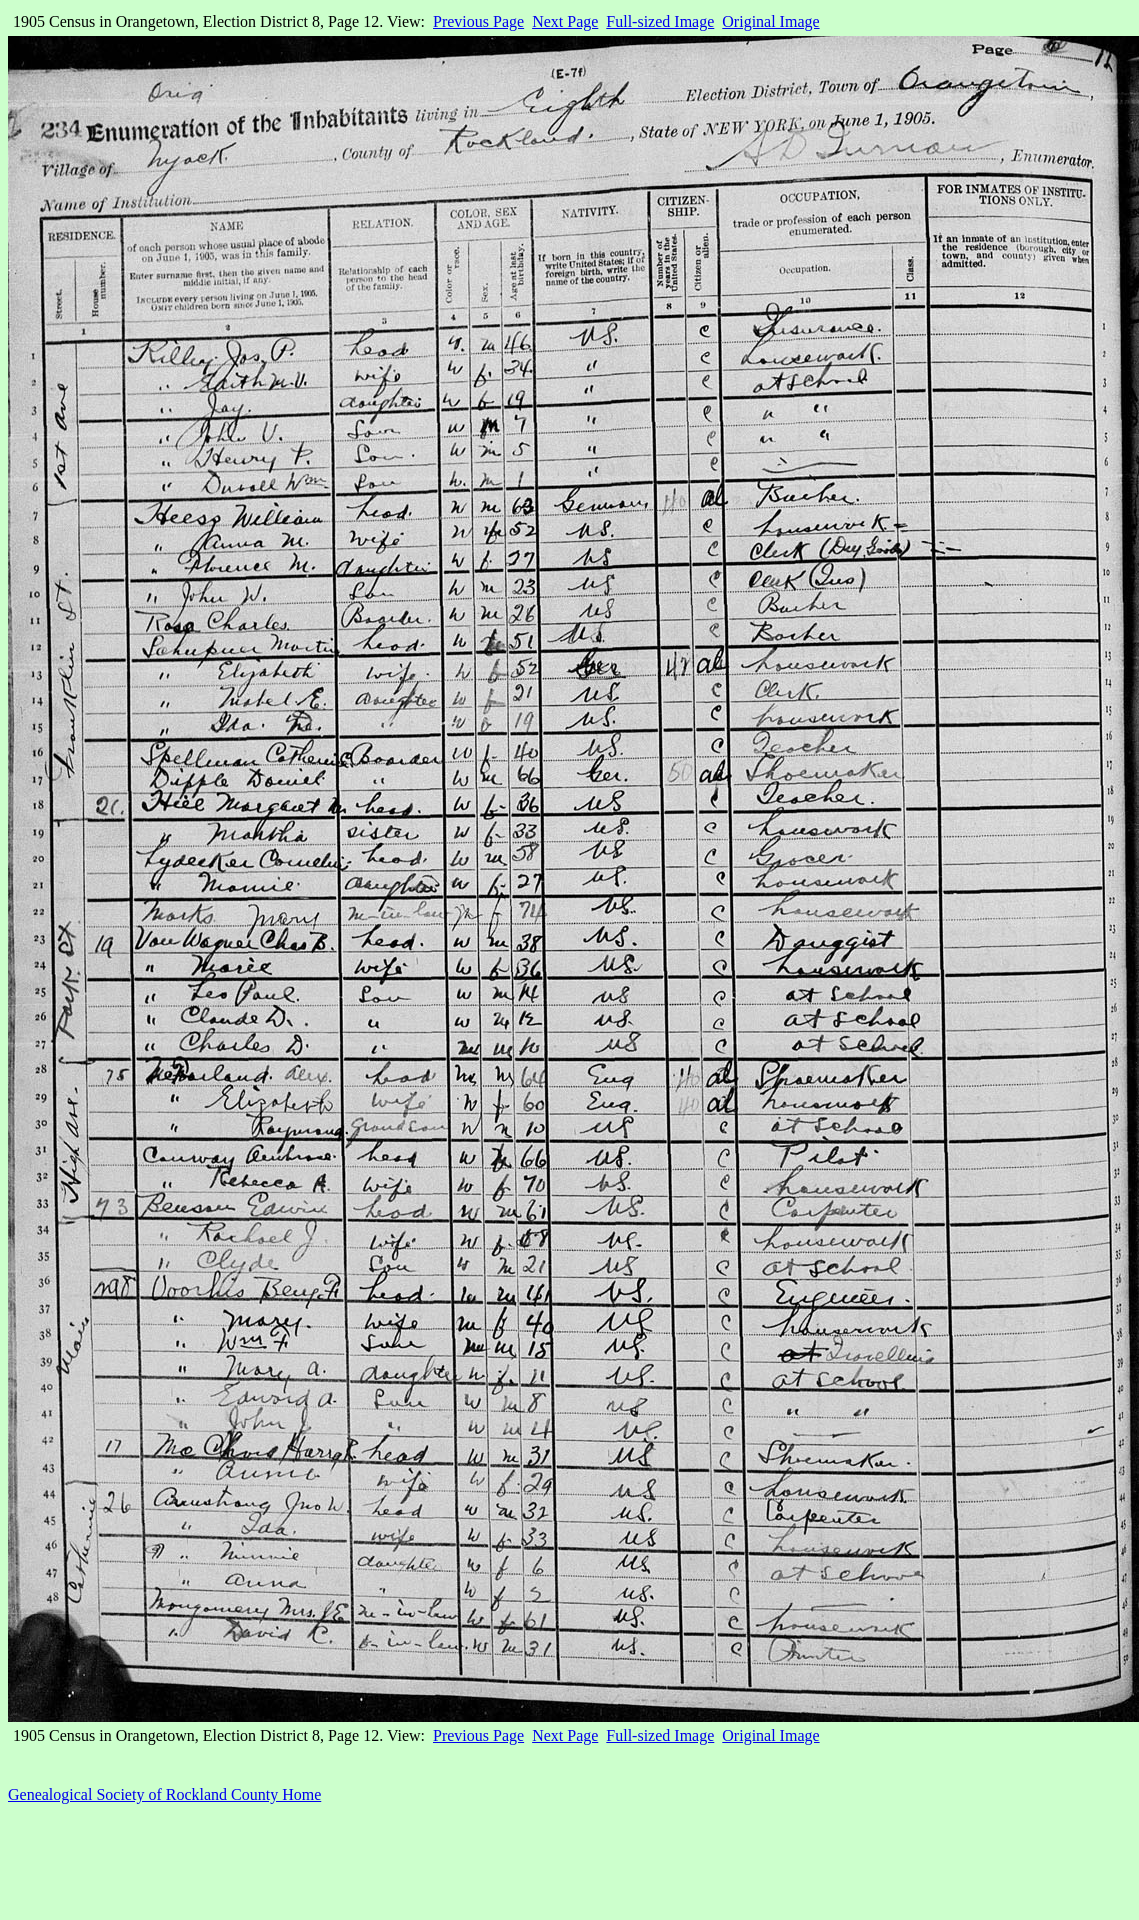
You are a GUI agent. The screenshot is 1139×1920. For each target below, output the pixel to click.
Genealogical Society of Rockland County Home (164, 1794)
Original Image (770, 21)
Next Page (565, 21)
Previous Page (478, 21)
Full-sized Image (660, 21)
